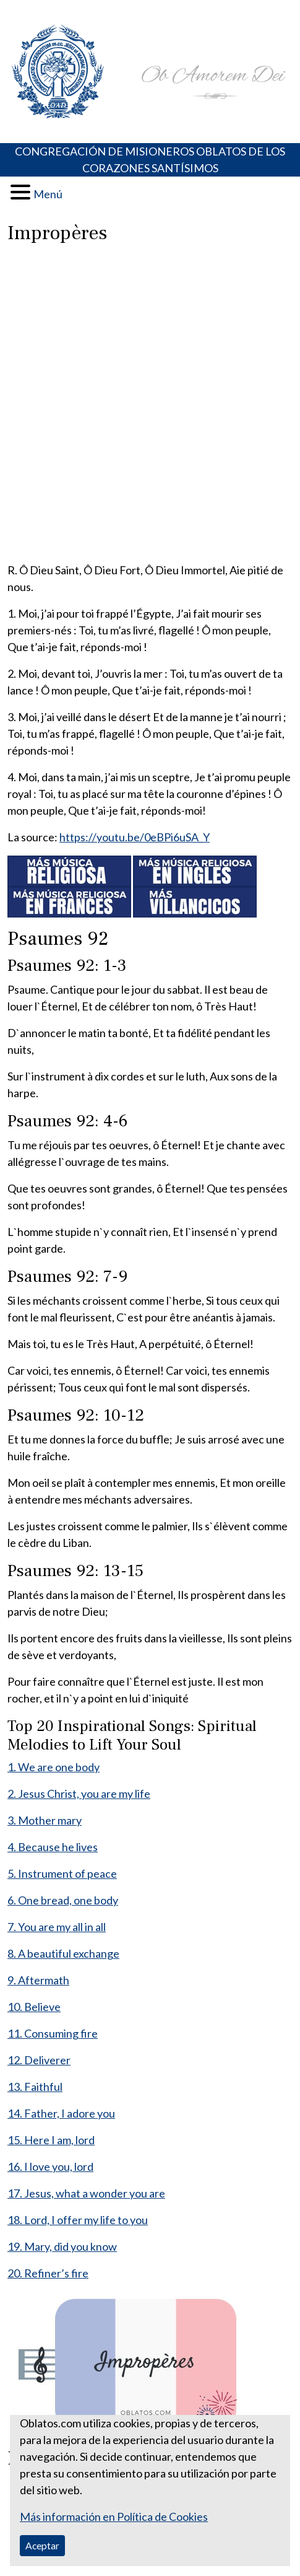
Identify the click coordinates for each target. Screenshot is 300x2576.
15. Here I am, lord (51, 2140)
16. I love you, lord (50, 2166)
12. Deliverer (39, 2060)
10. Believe (34, 2006)
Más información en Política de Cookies (114, 2516)
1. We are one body (53, 1767)
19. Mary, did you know (62, 2246)
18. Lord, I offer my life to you (77, 2220)
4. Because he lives (52, 1847)
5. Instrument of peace (62, 1873)
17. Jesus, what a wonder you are (86, 2193)
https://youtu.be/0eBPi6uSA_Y (134, 837)
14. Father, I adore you (61, 2113)
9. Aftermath (38, 1980)
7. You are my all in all (56, 1927)
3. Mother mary (44, 1820)
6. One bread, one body (62, 1900)
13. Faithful (34, 2086)
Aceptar (42, 2545)
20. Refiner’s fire (47, 2273)
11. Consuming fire (52, 2033)
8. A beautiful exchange (63, 1953)
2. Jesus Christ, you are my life (78, 1793)
